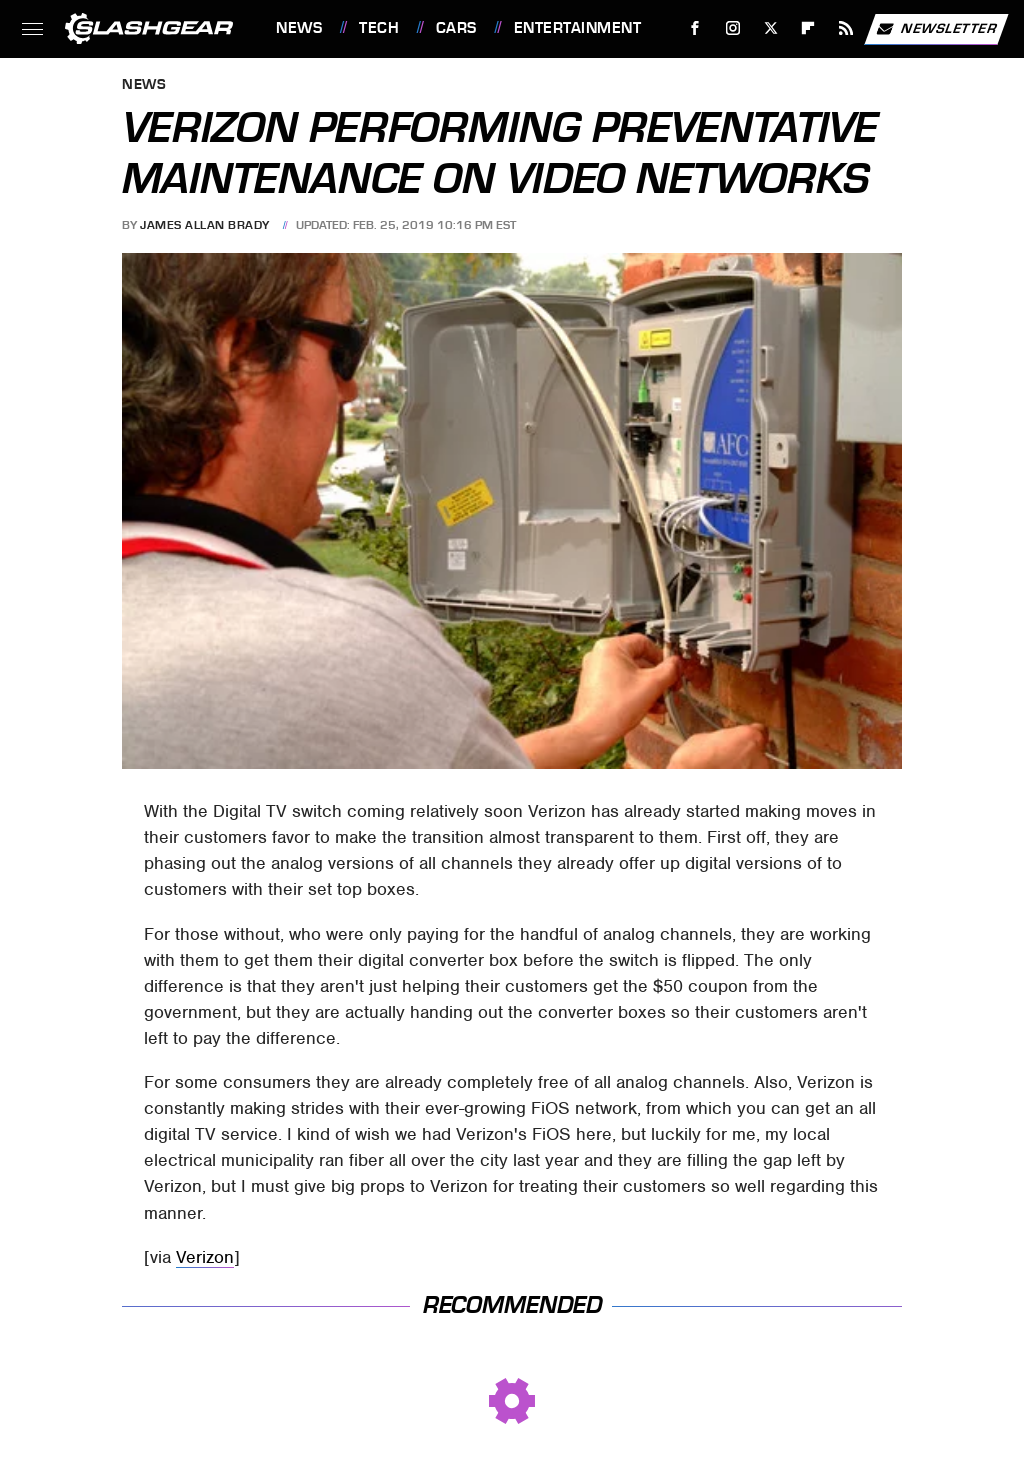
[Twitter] (770, 28)
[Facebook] (695, 28)
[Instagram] (733, 28)
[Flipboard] (808, 28)
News (299, 28)
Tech (379, 28)
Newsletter (936, 29)
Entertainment (578, 28)
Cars (456, 28)
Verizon (205, 1257)
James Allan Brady (205, 225)
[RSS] (846, 28)
